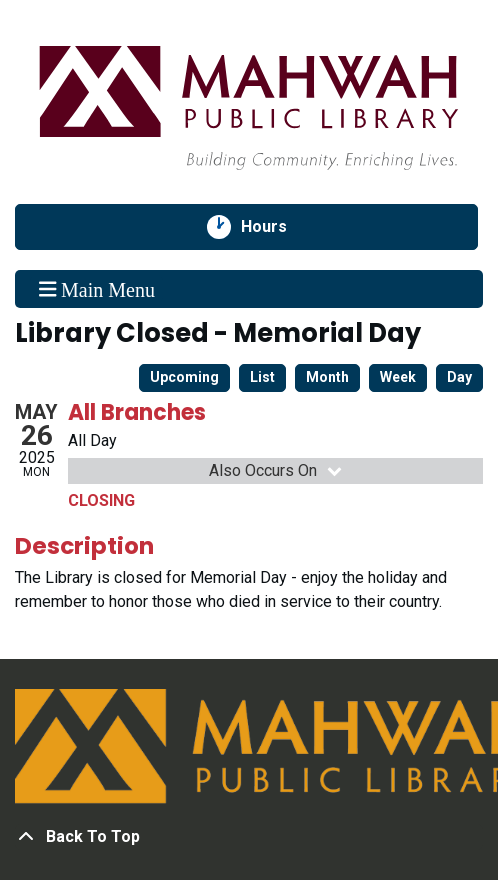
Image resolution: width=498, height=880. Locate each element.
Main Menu (97, 289)
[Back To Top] (249, 837)
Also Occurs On (277, 470)
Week (398, 377)
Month (327, 377)
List (262, 377)
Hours (274, 227)
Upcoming (184, 377)
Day (459, 377)
